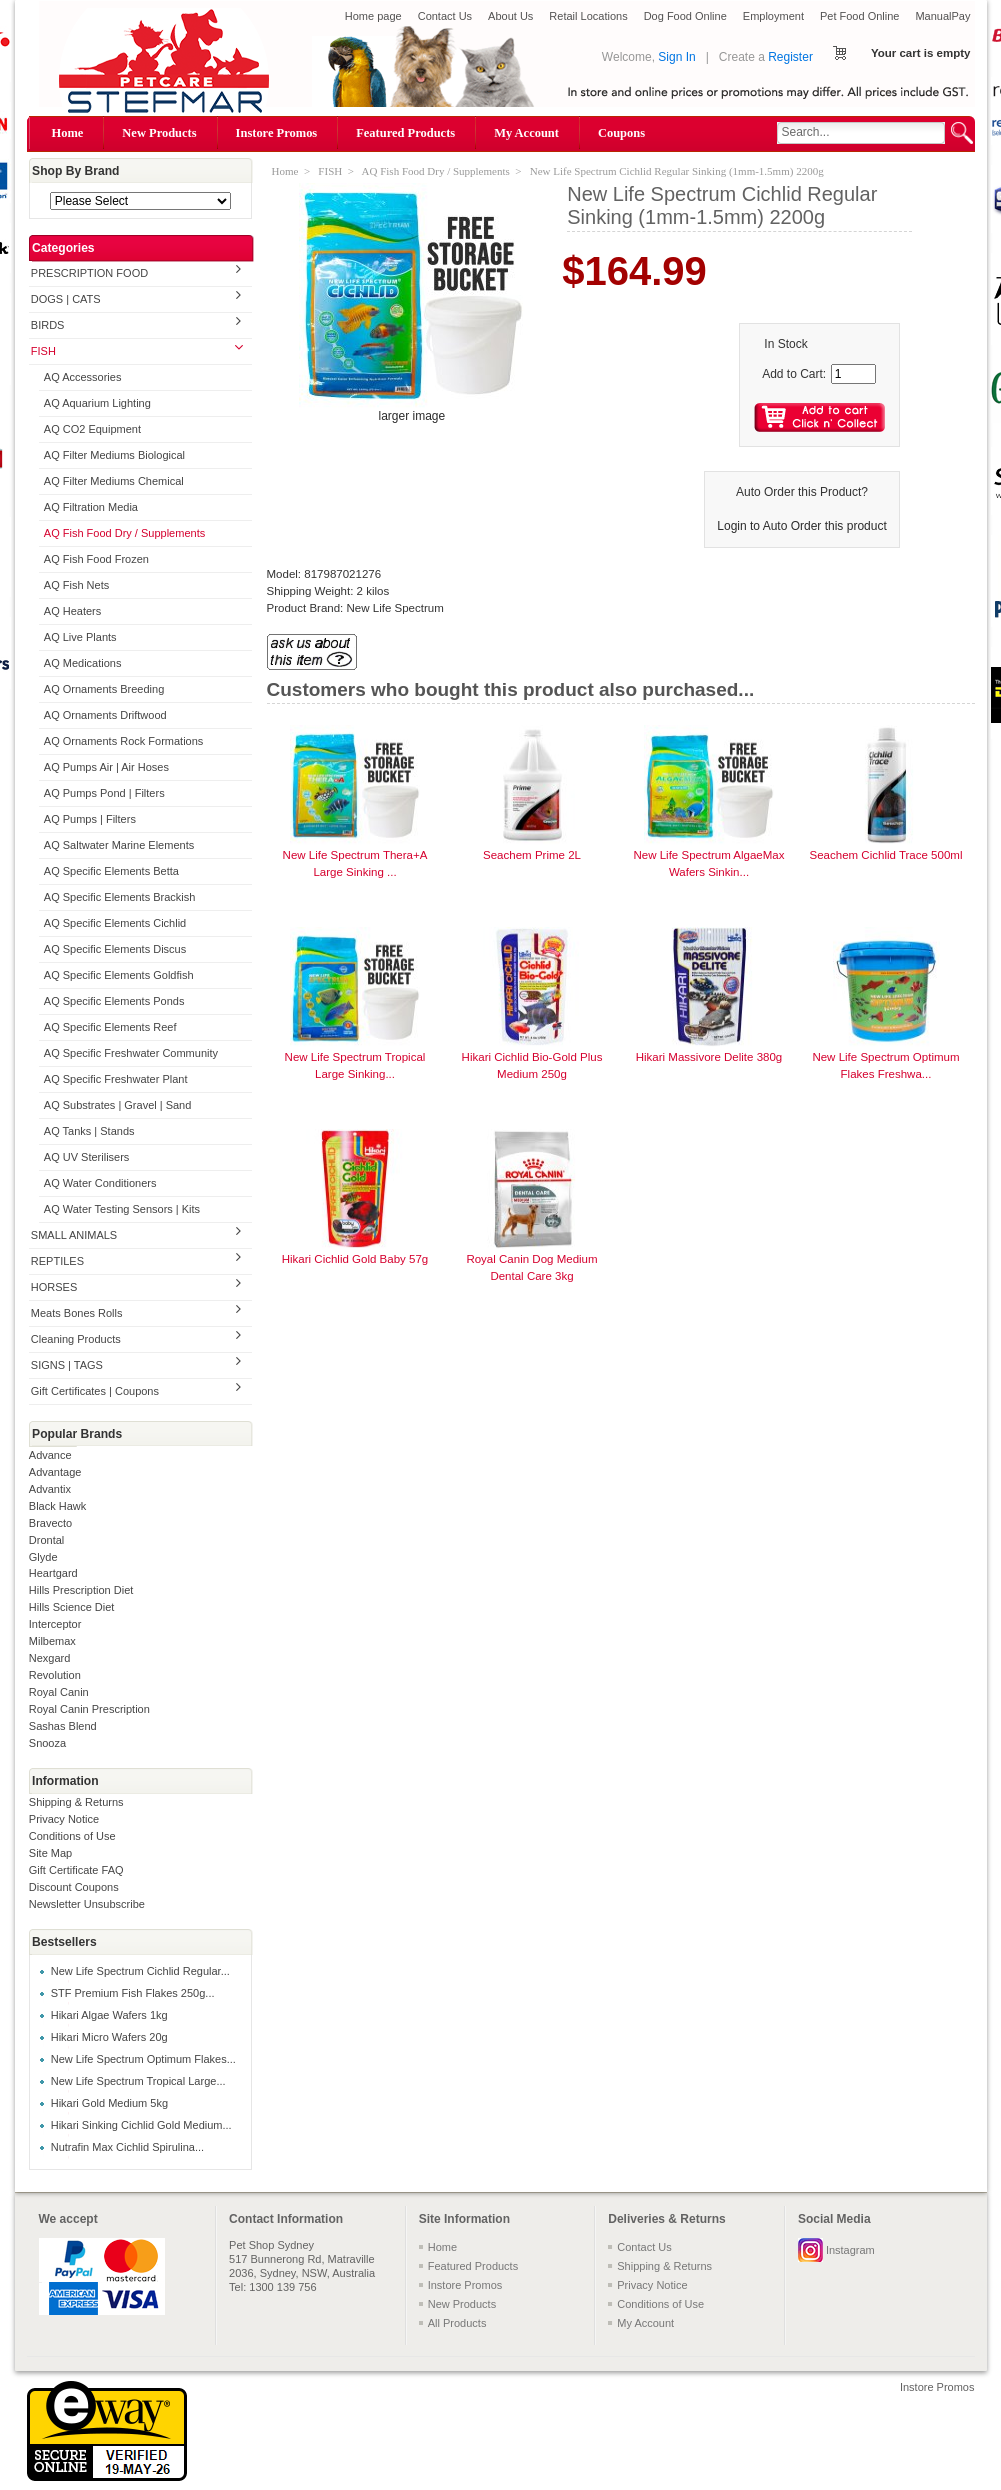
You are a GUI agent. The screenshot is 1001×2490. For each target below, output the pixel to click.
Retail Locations (588, 16)
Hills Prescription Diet (81, 1590)
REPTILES (57, 1261)
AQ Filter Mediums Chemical (114, 481)
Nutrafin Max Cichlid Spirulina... (127, 2147)
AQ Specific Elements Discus (115, 949)
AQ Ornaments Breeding (104, 689)
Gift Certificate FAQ (76, 1870)
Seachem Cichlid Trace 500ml (886, 855)
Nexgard (50, 1658)
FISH (43, 351)
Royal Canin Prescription (89, 1709)
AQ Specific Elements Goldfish (119, 975)
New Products (159, 133)
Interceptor (55, 1624)
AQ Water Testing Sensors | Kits (122, 1209)
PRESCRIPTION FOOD (89, 273)
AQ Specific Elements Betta (111, 871)
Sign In (676, 57)
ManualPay (942, 16)
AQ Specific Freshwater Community (131, 1053)
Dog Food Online (685, 16)
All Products (457, 2323)
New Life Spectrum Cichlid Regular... (140, 1971)
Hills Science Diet (72, 1607)
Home (68, 133)
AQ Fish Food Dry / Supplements (124, 533)
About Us (510, 16)
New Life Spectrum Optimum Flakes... (143, 2059)
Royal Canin (59, 1692)
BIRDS (48, 325)
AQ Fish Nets (76, 585)
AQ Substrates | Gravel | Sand (118, 1105)
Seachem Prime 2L (532, 855)
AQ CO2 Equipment (92, 429)
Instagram (850, 2250)
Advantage (55, 1472)
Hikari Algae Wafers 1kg (109, 2015)
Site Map (50, 1853)
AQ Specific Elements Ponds (114, 1001)
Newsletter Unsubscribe (87, 1904)
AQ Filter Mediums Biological (114, 455)
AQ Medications (83, 663)
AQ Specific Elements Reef (110, 1027)
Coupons (621, 133)
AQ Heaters (72, 611)
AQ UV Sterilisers (87, 1157)
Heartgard (53, 1573)
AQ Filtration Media (91, 507)
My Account (526, 133)
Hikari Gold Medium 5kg (109, 2103)
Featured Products (405, 133)
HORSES (54, 1287)
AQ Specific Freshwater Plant (116, 1079)
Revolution (55, 1675)
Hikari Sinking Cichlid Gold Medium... (141, 2125)
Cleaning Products (76, 1339)
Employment (773, 16)
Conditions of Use (72, 1836)
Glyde (43, 1557)
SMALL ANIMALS (74, 1235)
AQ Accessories (83, 377)
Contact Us (445, 16)
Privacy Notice (64, 1819)
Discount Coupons (74, 1887)
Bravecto (50, 1523)
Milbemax (52, 1641)
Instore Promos (277, 133)
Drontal (46, 1540)
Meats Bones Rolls (77, 1313)
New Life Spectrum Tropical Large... (138, 2081)
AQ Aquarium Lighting (97, 403)
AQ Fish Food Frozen (96, 559)
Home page (373, 16)
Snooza (47, 1743)
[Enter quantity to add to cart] (853, 374)
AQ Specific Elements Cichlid (115, 923)
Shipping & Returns (76, 1802)
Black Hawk (57, 1506)
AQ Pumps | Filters (90, 819)
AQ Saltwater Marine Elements (119, 845)
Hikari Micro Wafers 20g (109, 2037)
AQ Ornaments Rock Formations (124, 741)
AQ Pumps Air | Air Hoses (106, 767)
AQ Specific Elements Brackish (120, 897)
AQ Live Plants (80, 637)
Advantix (50, 1489)
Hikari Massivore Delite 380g (709, 1057)
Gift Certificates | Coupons (95, 1391)
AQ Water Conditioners (100, 1183)
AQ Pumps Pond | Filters (104, 793)
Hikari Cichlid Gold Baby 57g (355, 1259)
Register (790, 57)
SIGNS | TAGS (67, 1365)
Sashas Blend (63, 1726)
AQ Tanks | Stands (89, 1131)
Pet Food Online (860, 16)
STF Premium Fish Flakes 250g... (133, 1993)
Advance (50, 1455)
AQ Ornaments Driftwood (105, 715)
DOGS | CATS (66, 299)
